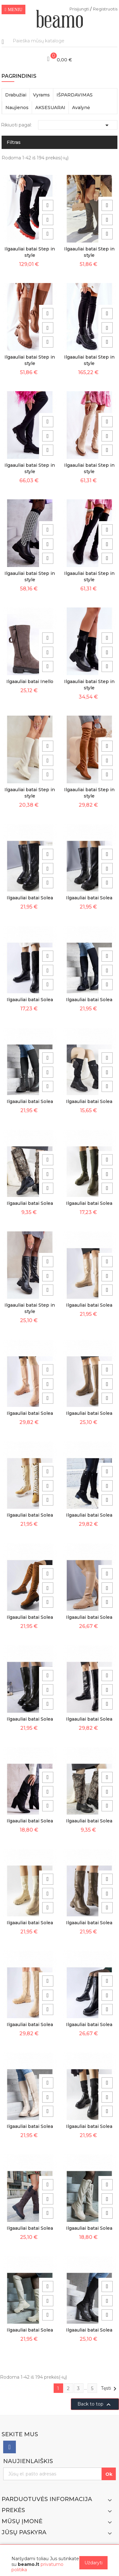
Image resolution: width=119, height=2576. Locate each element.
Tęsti (110, 2389)
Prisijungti (79, 8)
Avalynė (81, 107)
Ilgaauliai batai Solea (30, 898)
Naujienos (17, 107)
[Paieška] (59, 40)
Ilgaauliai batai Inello (29, 681)
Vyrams (41, 95)
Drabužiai (15, 95)
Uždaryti (93, 2563)
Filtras (14, 142)
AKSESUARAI (50, 107)
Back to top (94, 2404)
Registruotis (105, 8)
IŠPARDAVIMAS (74, 95)
